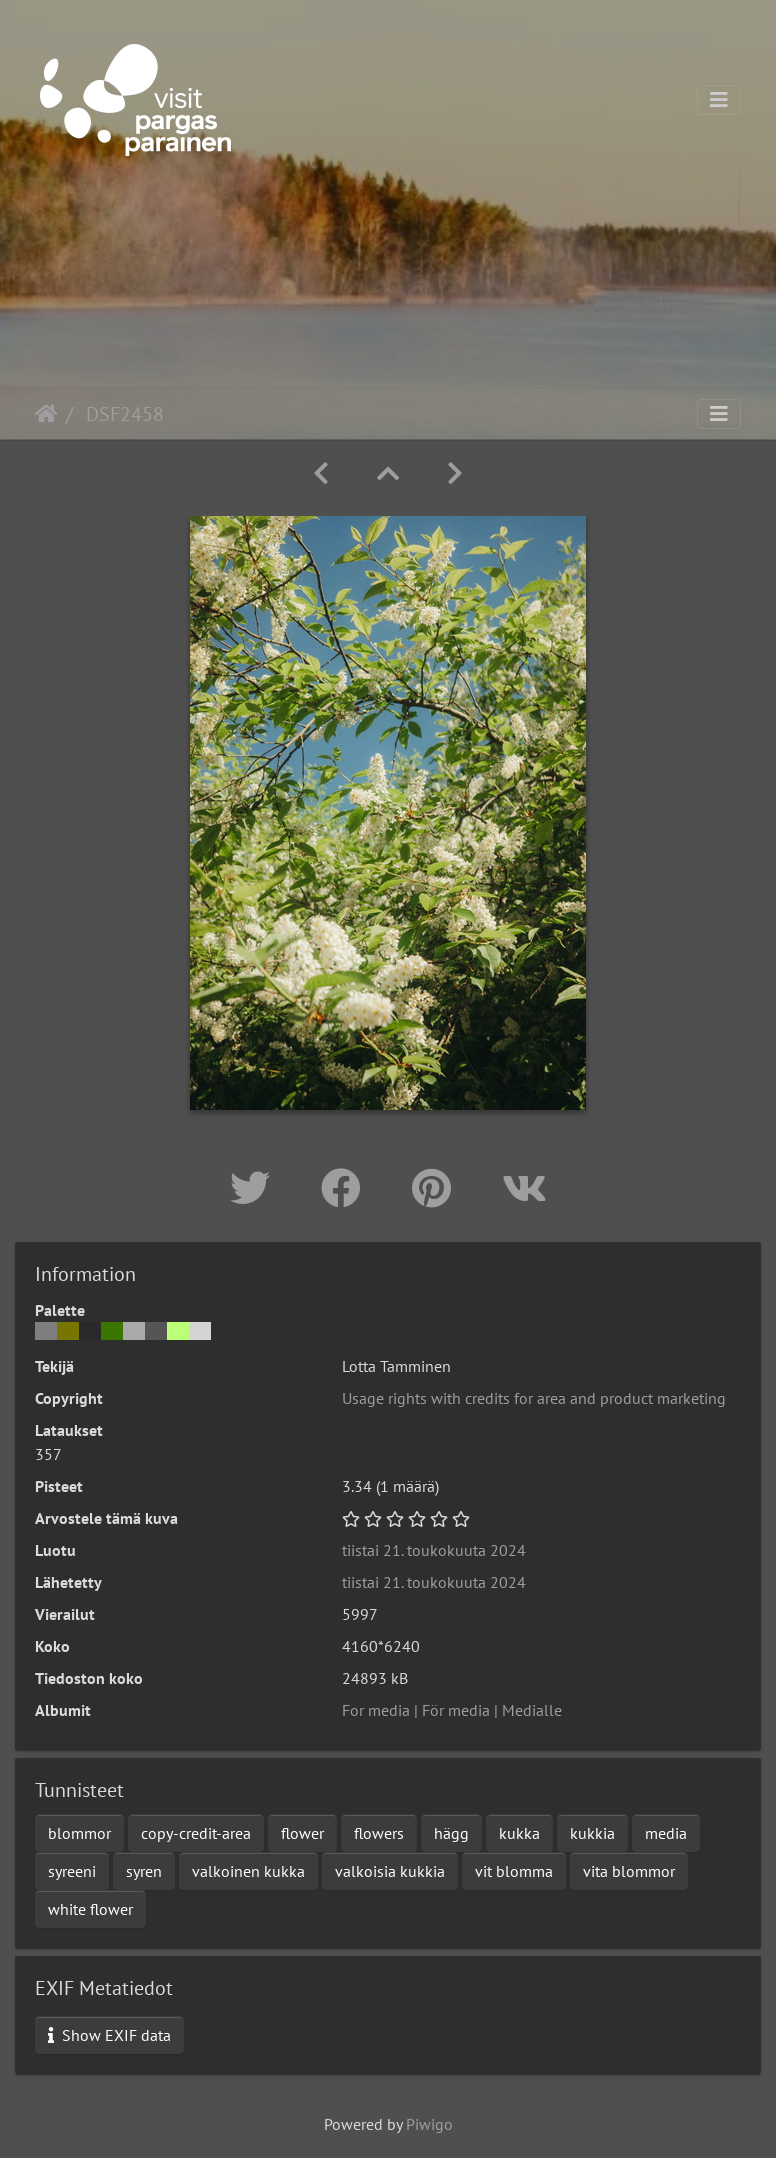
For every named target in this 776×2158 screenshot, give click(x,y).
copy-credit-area (196, 1833)
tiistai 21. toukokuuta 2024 (434, 1550)
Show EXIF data (109, 2035)
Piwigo (429, 2124)
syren (144, 1871)
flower (302, 1833)
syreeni (72, 1871)
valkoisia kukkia (390, 1871)
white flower (90, 1909)
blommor (79, 1833)
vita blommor (629, 1871)
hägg (451, 1833)
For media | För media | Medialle (452, 1710)
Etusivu (46, 414)
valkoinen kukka (248, 1871)
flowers (379, 1833)
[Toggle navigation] (719, 100)
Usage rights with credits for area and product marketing (534, 1398)
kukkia (592, 1833)
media (666, 1833)
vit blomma (514, 1871)
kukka (519, 1833)
